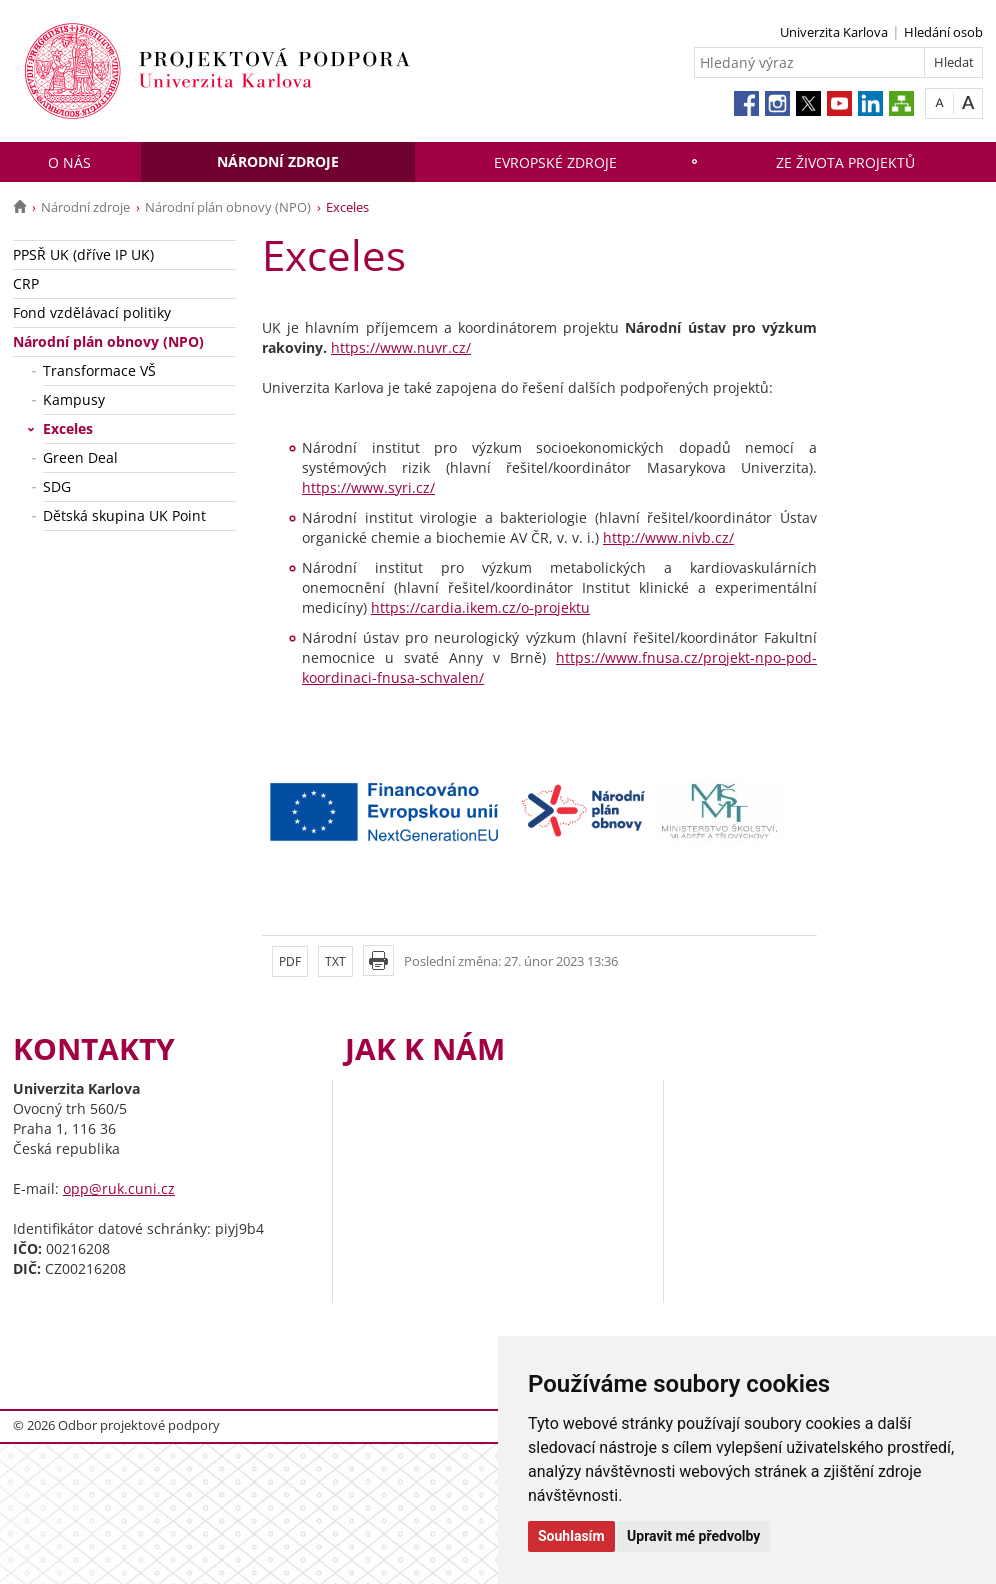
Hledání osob (943, 32)
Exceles (68, 428)
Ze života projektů (845, 162)
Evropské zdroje (555, 162)
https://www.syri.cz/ (368, 487)
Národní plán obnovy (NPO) (228, 207)
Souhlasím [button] (571, 1536)
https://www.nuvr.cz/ (401, 347)
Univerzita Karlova (834, 32)
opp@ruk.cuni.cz (119, 1188)
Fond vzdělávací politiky (92, 312)
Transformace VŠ (99, 370)
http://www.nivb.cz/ (668, 537)
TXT (335, 961)
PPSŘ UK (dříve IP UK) (83, 254)
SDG (57, 486)
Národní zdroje (278, 161)
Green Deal (80, 457)
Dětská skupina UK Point (124, 515)
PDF (290, 961)
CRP (26, 283)
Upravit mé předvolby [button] (693, 1536)
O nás (69, 162)
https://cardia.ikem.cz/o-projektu (480, 607)
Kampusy (74, 399)
